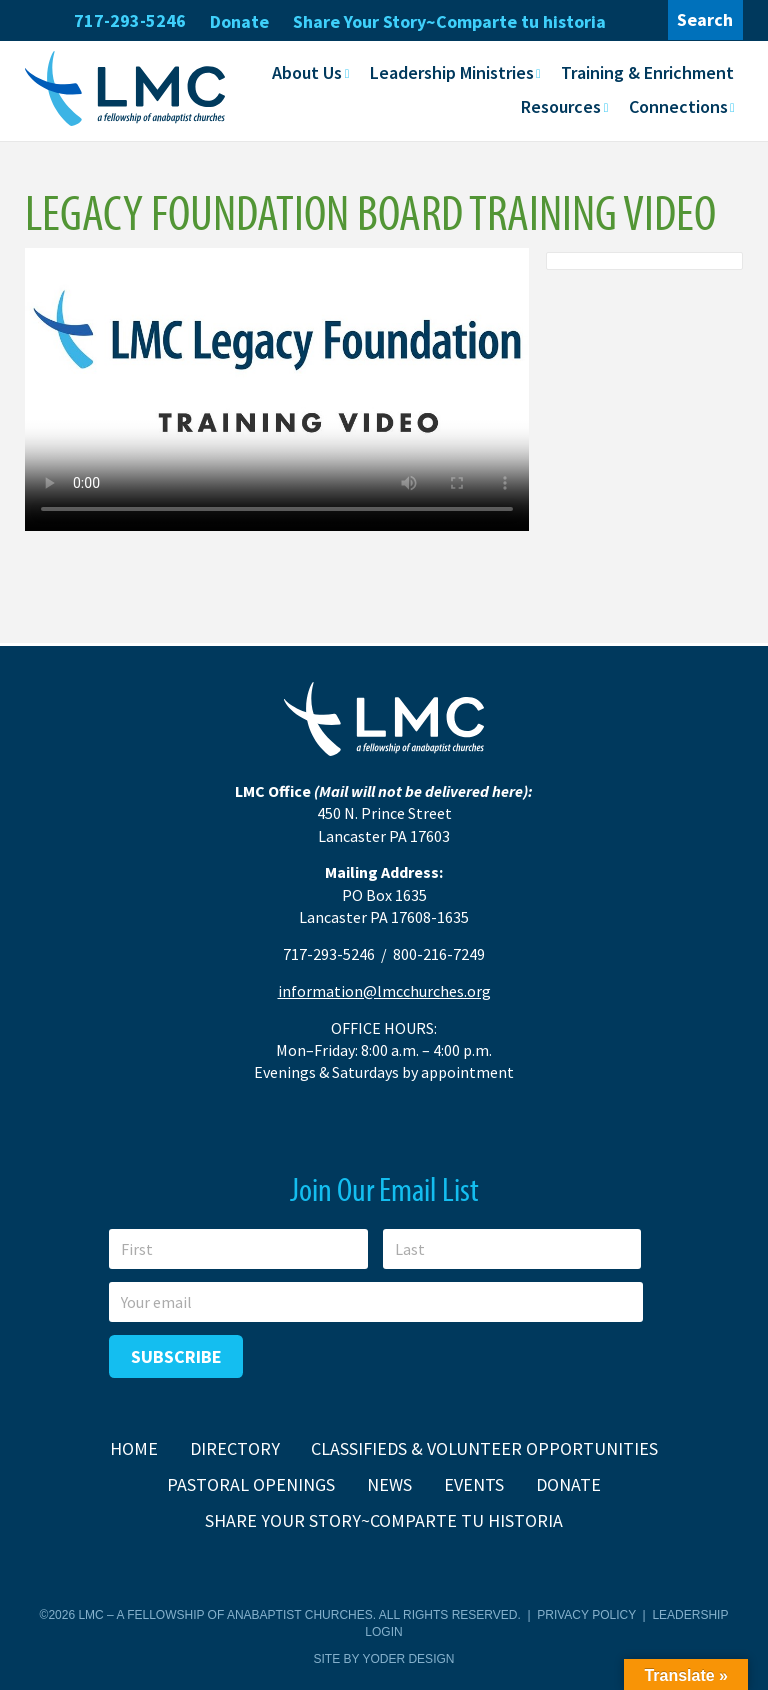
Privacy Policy (586, 1615)
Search (705, 19)
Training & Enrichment (647, 72)
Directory (235, 1448)
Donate (239, 21)
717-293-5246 (130, 20)
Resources (561, 106)
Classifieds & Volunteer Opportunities (484, 1448)
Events (474, 1484)
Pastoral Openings (251, 1484)
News (389, 1484)
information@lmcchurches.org (384, 991)
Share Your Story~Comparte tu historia (449, 21)
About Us (307, 72)
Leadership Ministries (452, 72)
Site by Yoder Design (384, 1659)
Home (134, 1448)
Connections (678, 106)
